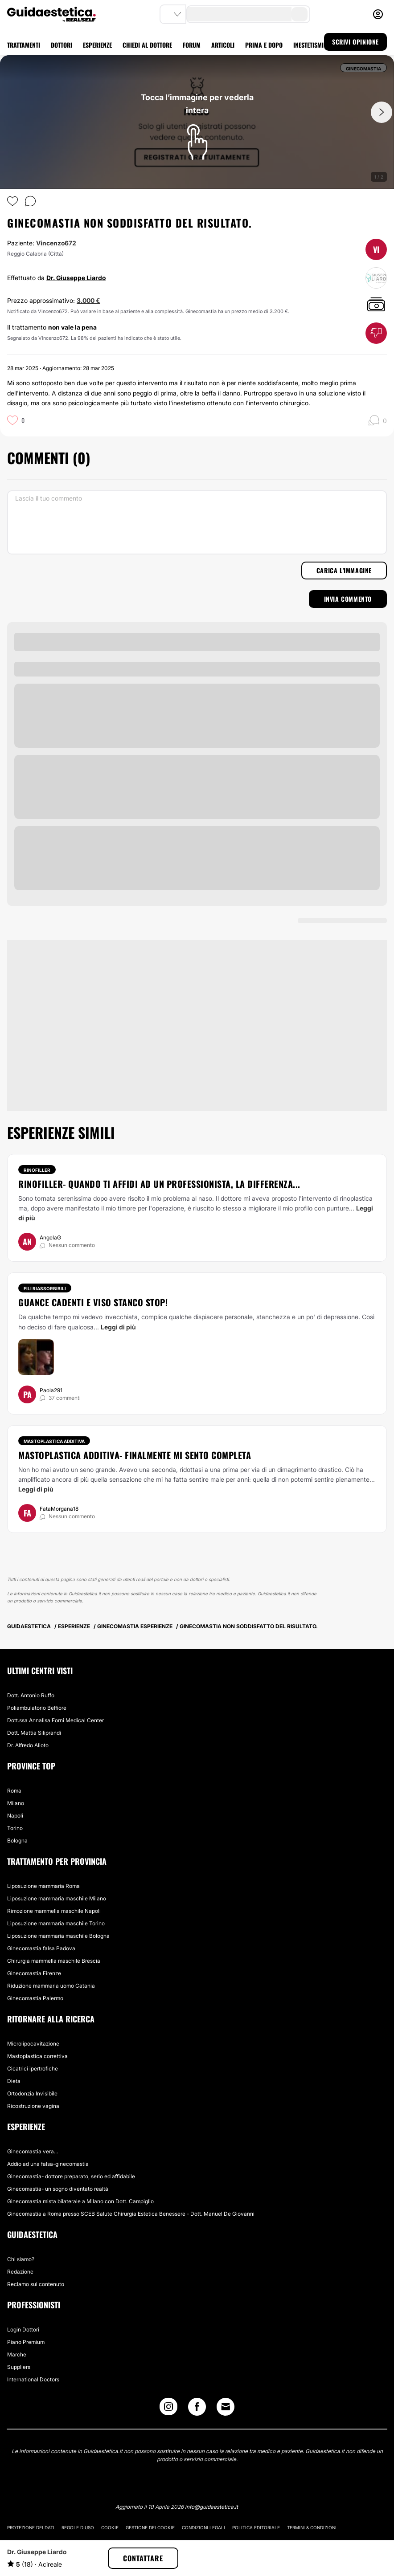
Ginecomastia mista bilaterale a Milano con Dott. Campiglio (80, 2201)
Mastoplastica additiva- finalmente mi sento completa (134, 1455)
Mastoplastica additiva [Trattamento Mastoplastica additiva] (54, 1441)
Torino (15, 1828)
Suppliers (18, 2367)
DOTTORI (61, 44)
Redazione (20, 2271)
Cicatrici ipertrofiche (32, 2068)
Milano (15, 1803)
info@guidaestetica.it (211, 2506)
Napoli (15, 1815)
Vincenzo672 (56, 243)
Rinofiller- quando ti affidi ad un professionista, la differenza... (159, 1183)
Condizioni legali (203, 2527)
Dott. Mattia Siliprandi (34, 1732)
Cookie (110, 2527)
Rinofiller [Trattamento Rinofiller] (37, 1170)
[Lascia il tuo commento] (197, 522)
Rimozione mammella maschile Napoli (54, 1911)
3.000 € (88, 300)
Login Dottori (23, 2329)
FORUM (192, 44)
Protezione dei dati (30, 2527)
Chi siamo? (20, 2259)
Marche (16, 2354)
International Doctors (33, 2379)
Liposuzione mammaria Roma (43, 1886)
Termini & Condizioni (312, 2527)
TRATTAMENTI (23, 44)
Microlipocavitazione (33, 2043)
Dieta (14, 2081)
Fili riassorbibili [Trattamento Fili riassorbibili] (45, 1288)
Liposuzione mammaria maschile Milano (56, 1898)
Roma (14, 1790)
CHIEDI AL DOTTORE (147, 44)
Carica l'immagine (344, 570)
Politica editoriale (256, 2527)
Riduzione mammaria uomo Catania (51, 1985)
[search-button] (299, 14)
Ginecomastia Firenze (34, 1973)
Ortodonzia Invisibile (32, 2093)
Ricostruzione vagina (33, 2106)
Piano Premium (26, 2342)
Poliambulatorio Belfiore (36, 1707)
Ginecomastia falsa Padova (41, 1948)
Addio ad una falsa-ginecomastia (48, 2163)
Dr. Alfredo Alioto (28, 1745)
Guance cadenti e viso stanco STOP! (93, 1302)
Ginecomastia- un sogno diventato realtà (57, 2188)
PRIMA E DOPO (264, 44)
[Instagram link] (168, 2409)
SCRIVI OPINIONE (355, 41)
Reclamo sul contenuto (35, 2284)
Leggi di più (118, 1327)
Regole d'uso (78, 2527)
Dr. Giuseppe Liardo (76, 277)
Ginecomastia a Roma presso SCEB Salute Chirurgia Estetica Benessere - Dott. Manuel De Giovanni (130, 2213)
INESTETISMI (308, 44)
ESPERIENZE (97, 44)
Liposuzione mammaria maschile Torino (56, 1923)
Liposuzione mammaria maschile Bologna (58, 1935)
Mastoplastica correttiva (37, 2056)
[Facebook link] (197, 2409)
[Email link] (225, 2407)
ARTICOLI (222, 44)
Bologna (17, 1840)
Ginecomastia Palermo (35, 1998)
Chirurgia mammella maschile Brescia (53, 1960)
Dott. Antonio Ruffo (30, 1695)
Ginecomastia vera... (32, 2151)
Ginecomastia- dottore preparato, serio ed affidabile (71, 2176)
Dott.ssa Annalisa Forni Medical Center (55, 1720)
